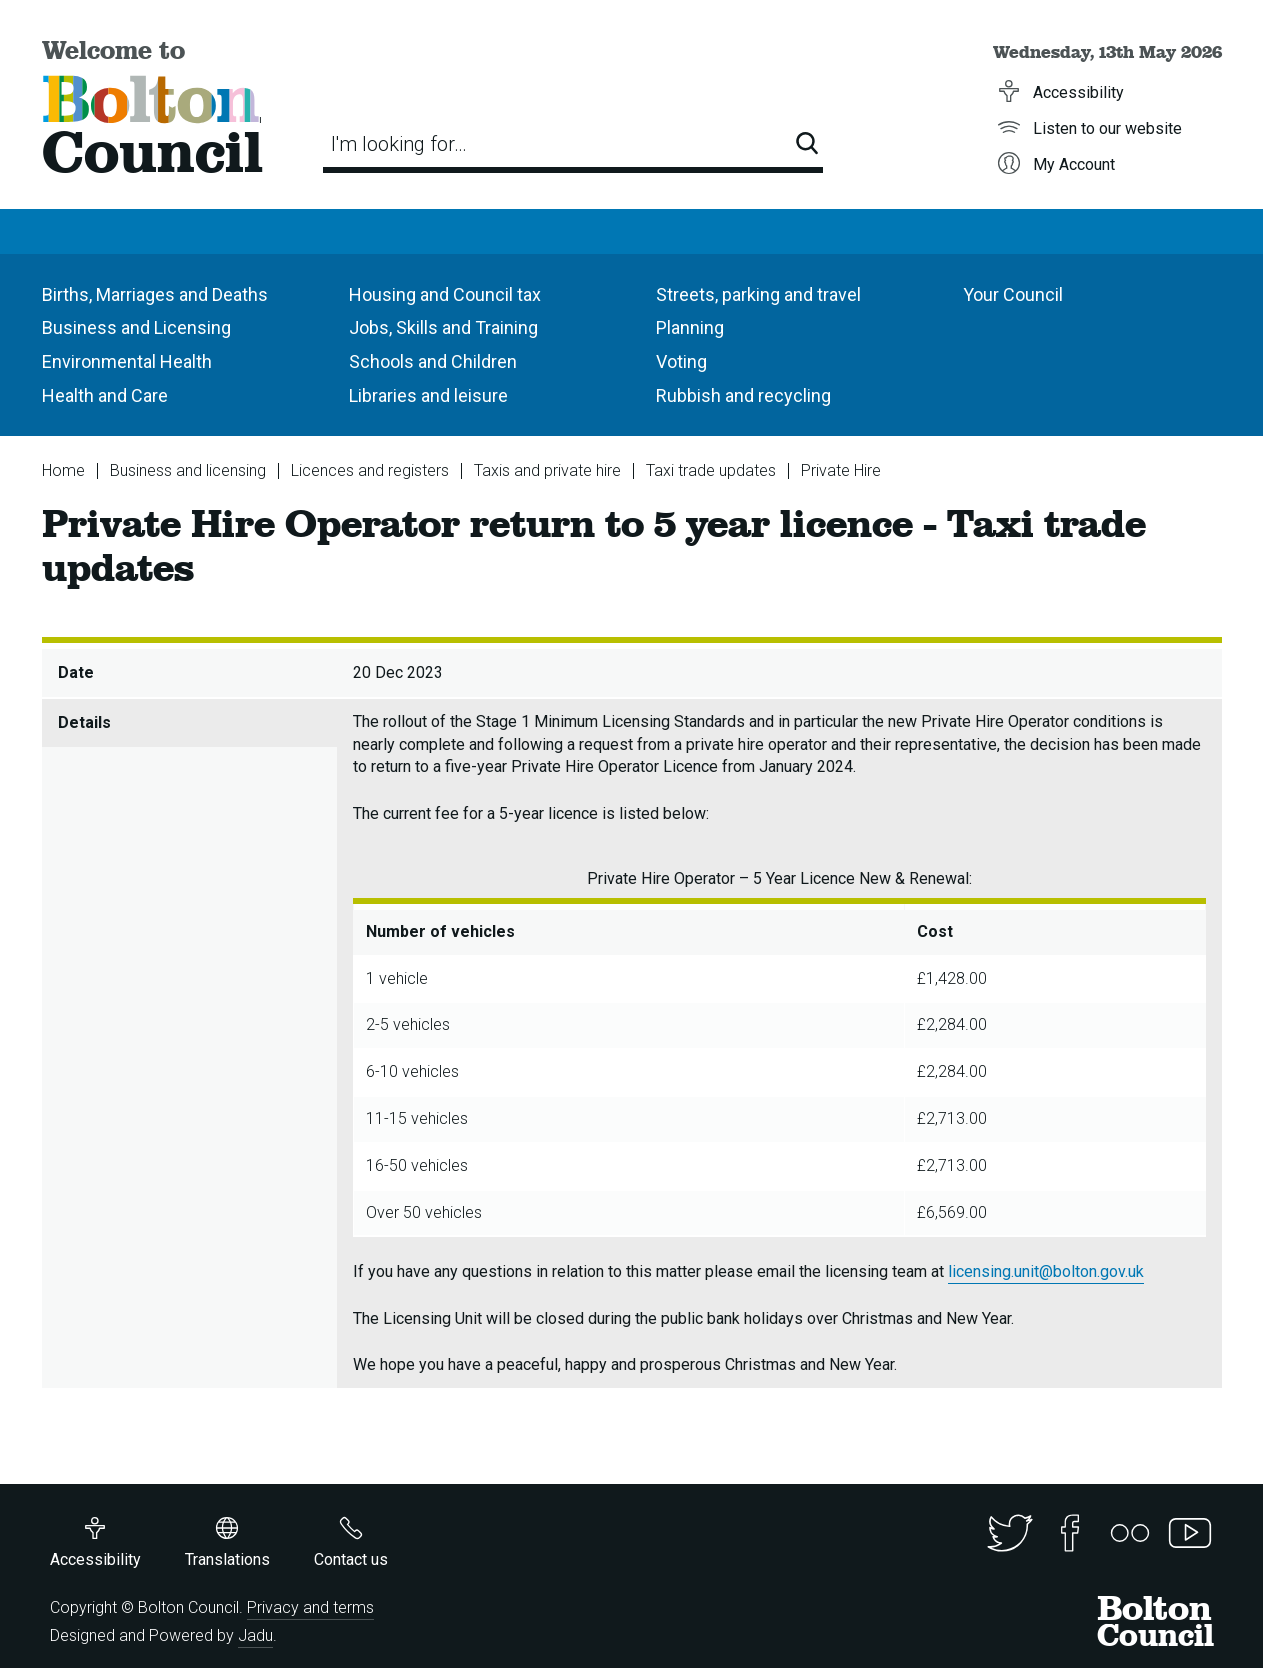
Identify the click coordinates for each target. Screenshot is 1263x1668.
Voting (681, 361)
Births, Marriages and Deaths (155, 294)
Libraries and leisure (428, 395)
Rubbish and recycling (743, 395)
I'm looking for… (399, 144)
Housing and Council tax (445, 294)
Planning (690, 327)
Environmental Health (127, 361)
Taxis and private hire (547, 470)
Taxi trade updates (711, 470)
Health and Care (105, 395)
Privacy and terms (310, 1607)
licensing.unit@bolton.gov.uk (1046, 1271)
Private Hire (841, 470)
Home (63, 470)
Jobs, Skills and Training (443, 327)
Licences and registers (370, 470)
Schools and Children (433, 361)
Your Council (1013, 294)
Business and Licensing (136, 327)
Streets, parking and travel (758, 294)
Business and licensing (188, 470)
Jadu (255, 1635)
